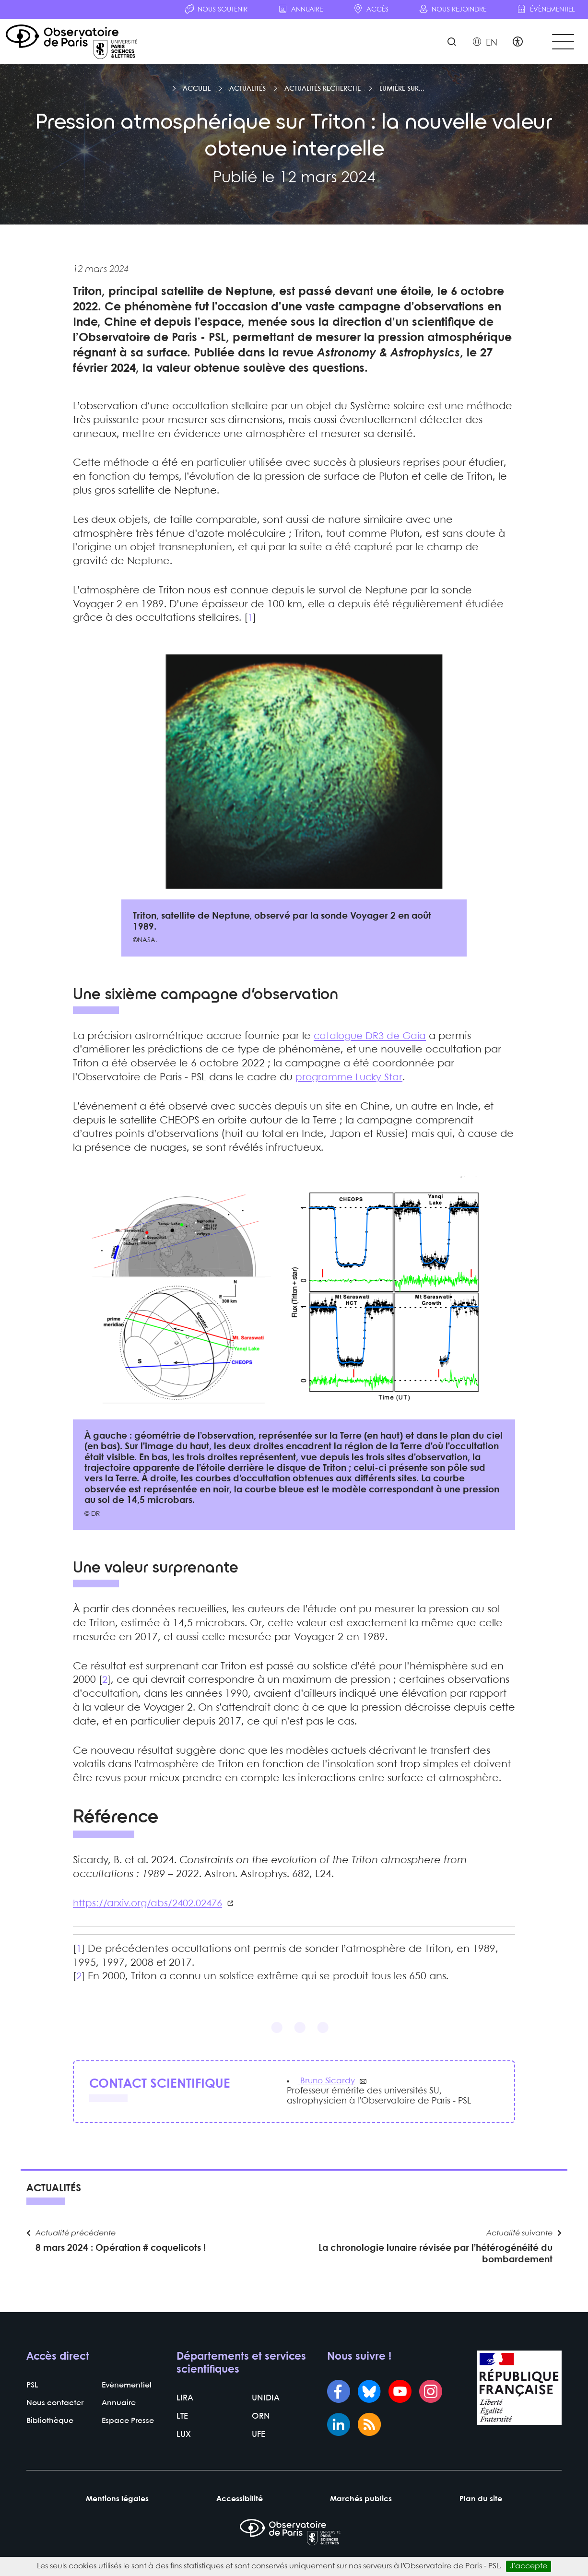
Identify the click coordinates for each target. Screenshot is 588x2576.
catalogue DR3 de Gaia (372, 1041)
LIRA (183, 2412)
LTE (181, 2430)
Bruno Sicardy (327, 2087)
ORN (260, 2430)
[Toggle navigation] (561, 43)
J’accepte (528, 2566)
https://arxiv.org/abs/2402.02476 (151, 1909)
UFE (258, 2447)
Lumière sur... (401, 94)
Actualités (247, 94)
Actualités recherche (322, 94)
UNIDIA (264, 2412)
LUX (182, 2447)
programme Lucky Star (351, 1083)
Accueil (197, 94)
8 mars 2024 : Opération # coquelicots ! (120, 2259)
